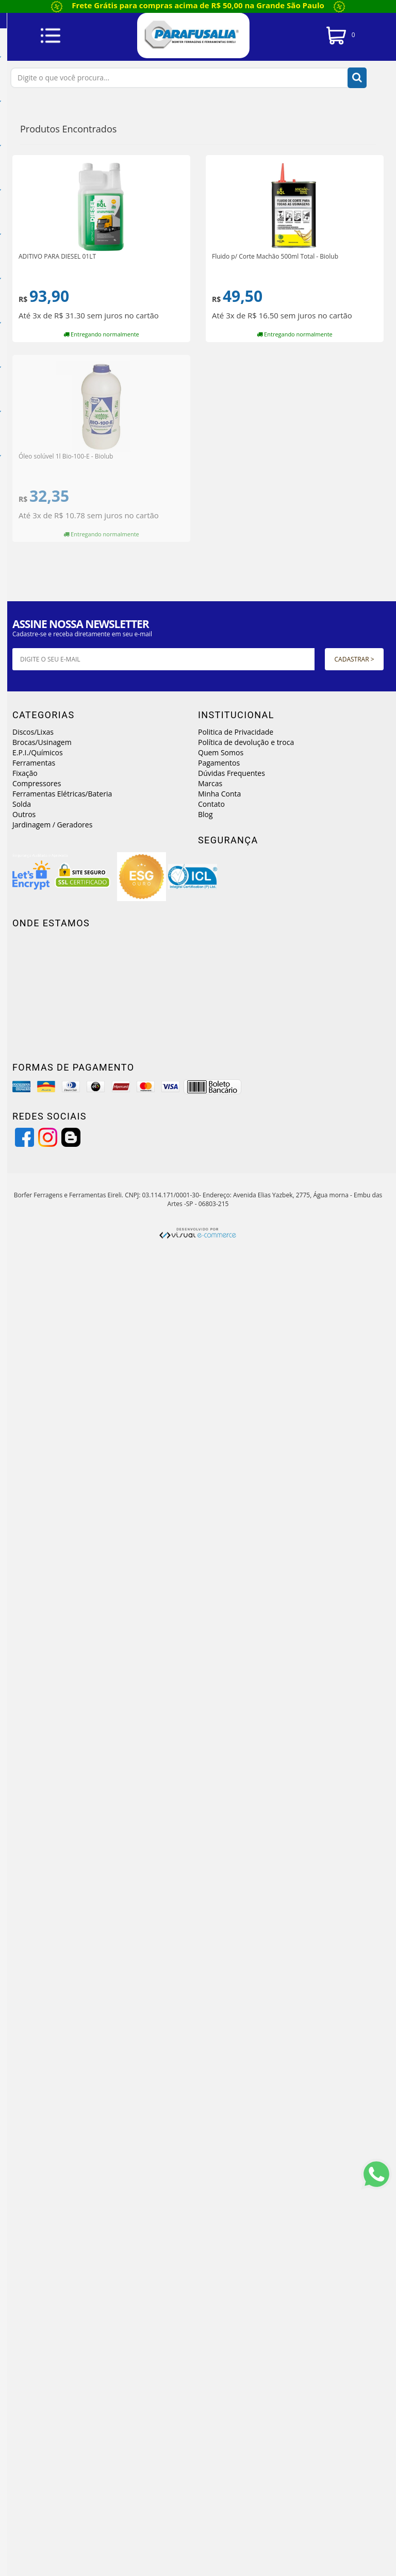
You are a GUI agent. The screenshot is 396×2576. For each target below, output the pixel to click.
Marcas (210, 783)
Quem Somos (220, 752)
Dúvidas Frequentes (231, 773)
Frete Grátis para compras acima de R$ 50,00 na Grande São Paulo (198, 5)
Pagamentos (219, 763)
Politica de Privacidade (235, 732)
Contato (211, 804)
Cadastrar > (354, 659)
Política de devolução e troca (246, 742)
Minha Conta (219, 794)
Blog (205, 814)
